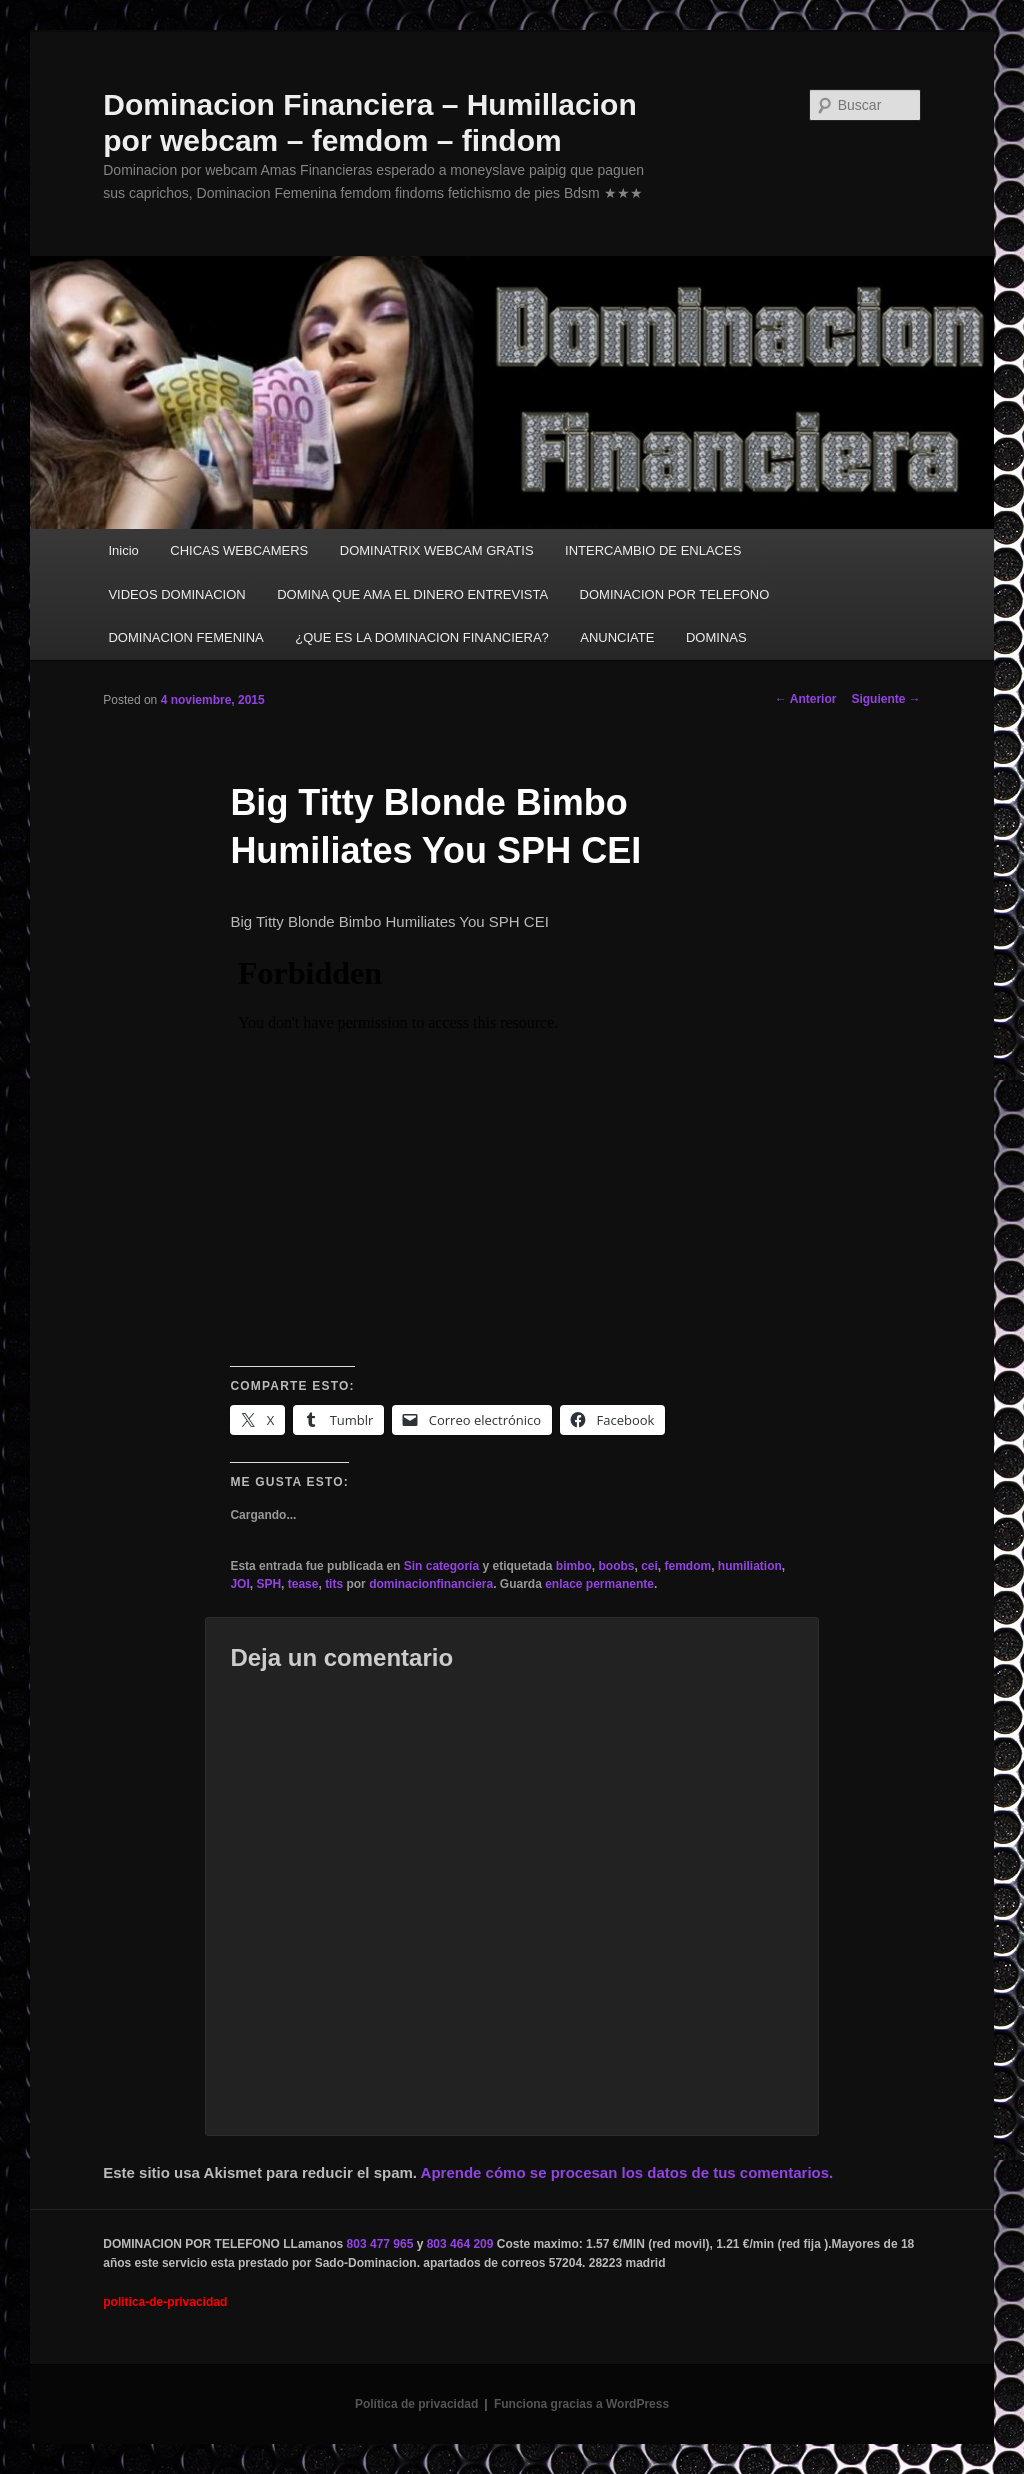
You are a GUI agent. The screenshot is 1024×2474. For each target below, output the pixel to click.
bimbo (574, 1566)
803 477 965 (380, 2244)
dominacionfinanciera (431, 1584)
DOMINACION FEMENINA (185, 637)
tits (334, 1584)
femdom (688, 1566)
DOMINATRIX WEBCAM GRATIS (437, 550)
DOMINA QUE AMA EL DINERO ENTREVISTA (412, 594)
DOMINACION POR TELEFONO (675, 594)
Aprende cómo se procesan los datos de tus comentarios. (627, 2172)
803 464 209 (460, 2244)
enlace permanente (599, 1584)
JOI (239, 1584)
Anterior (806, 699)
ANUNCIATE (617, 637)
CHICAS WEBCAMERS (239, 550)
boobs (616, 1566)
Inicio (123, 550)
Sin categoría (441, 1566)
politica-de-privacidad (165, 2302)
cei (649, 1566)
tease (303, 1584)
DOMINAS (716, 637)
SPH (268, 1584)
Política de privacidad (416, 2404)
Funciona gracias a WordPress (581, 2404)
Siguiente (885, 699)
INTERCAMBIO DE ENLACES (653, 550)
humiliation (750, 1566)
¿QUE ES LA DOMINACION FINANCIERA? (422, 637)
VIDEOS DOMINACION (176, 594)
